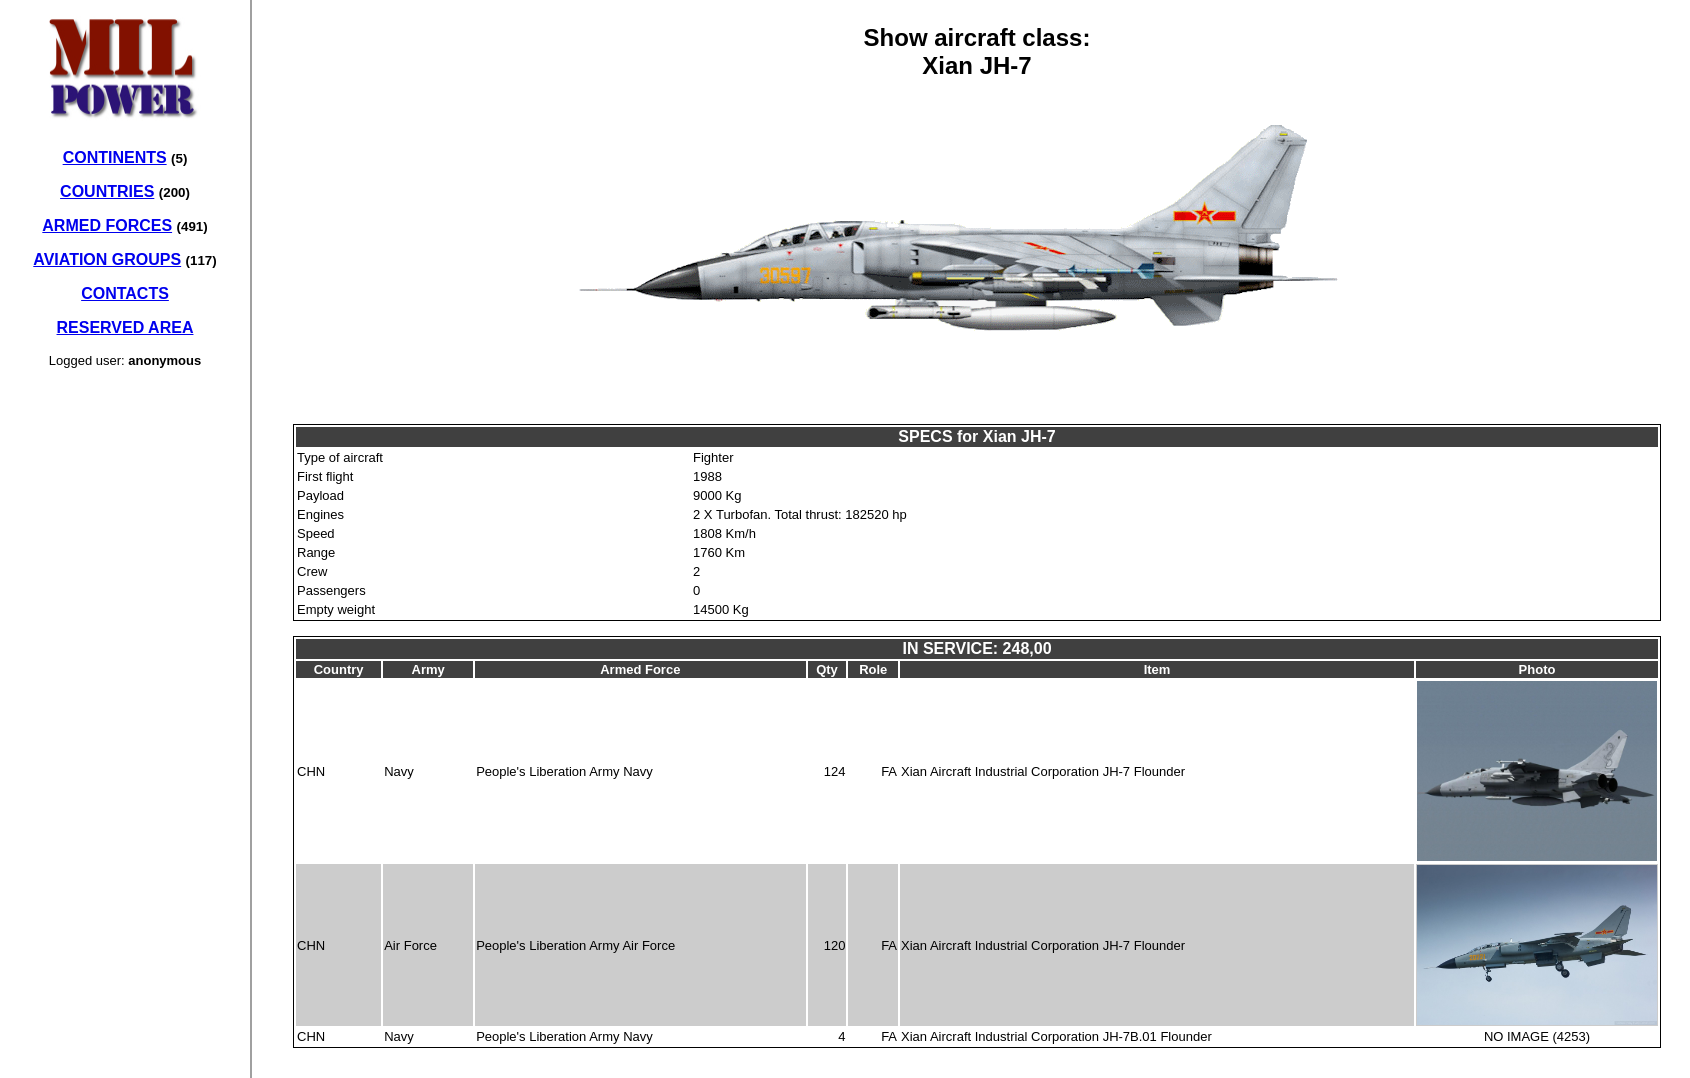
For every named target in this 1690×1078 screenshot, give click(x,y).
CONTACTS (125, 293)
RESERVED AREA (125, 327)
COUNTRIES (107, 191)
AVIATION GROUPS (107, 259)
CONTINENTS (115, 157)
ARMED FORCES (107, 225)
